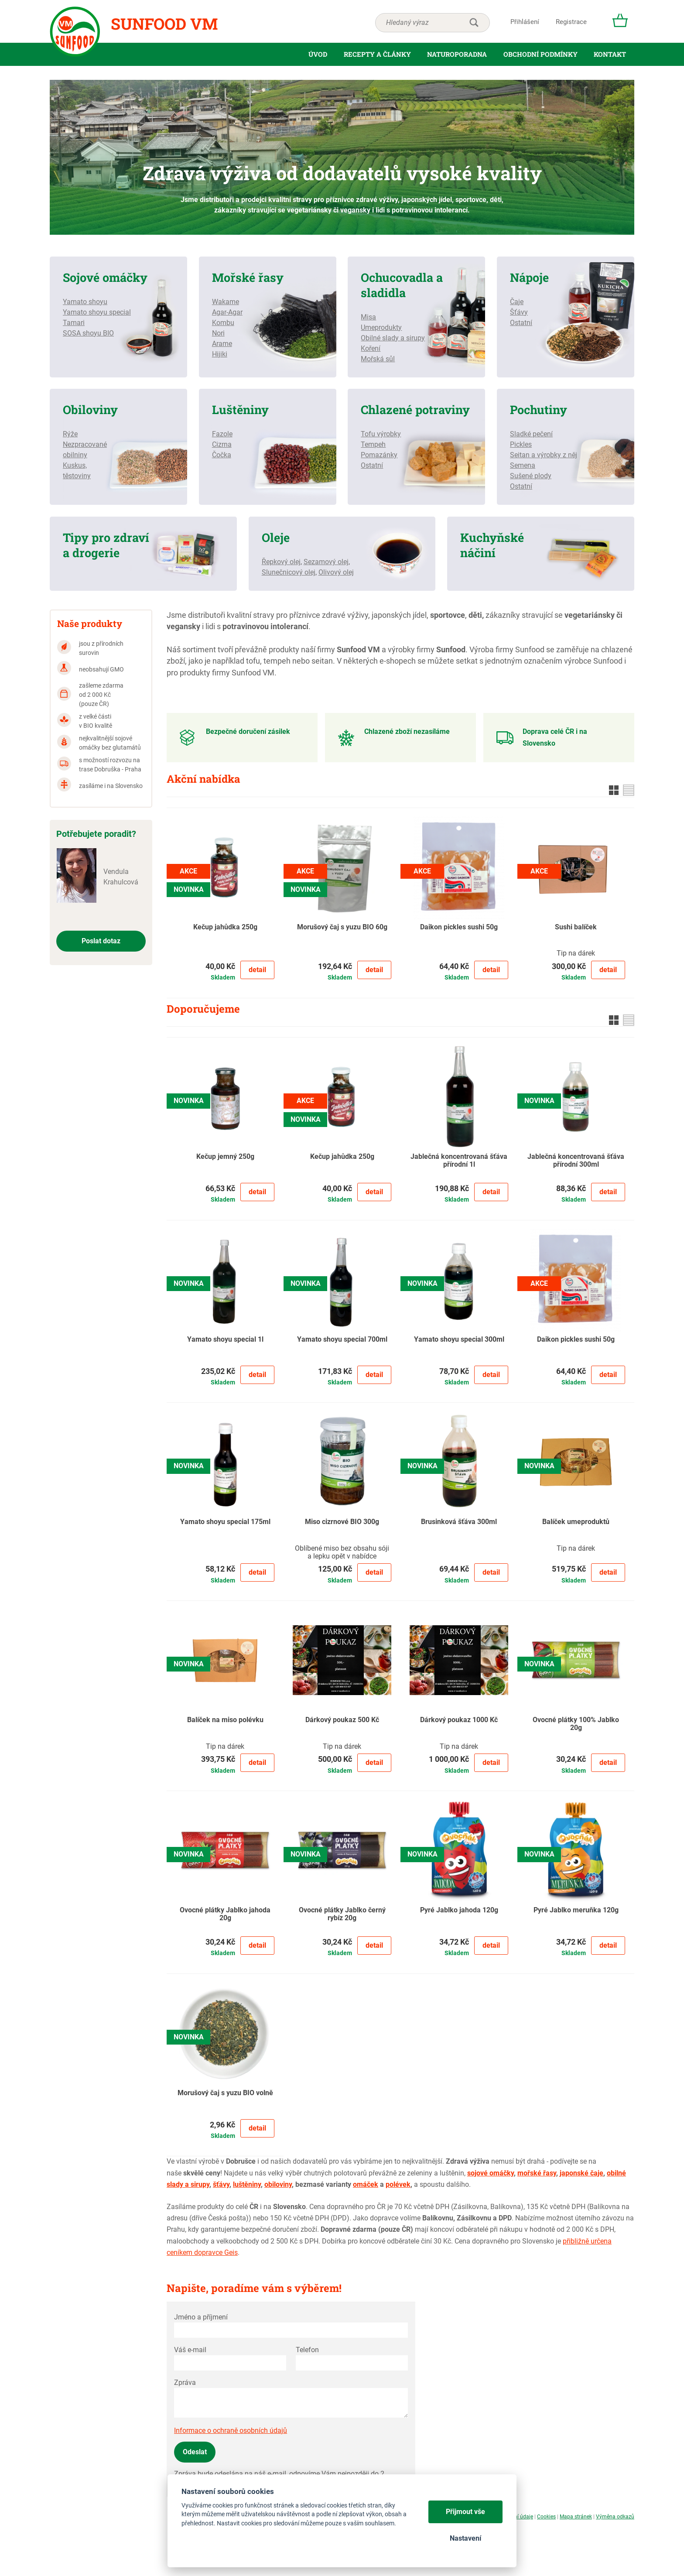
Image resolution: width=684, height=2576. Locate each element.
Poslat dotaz (101, 941)
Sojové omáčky (105, 277)
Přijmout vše (465, 2511)
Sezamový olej (326, 562)
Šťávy (519, 312)
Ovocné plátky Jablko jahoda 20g (225, 1914)
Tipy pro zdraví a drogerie (106, 545)
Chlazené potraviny (415, 409)
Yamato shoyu (85, 302)
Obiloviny (90, 409)
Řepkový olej (281, 562)
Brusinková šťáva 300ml (459, 1522)
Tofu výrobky (381, 434)
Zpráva (185, 2382)
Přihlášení (524, 22)
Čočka (221, 455)
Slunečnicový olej (288, 572)
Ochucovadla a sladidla (402, 285)
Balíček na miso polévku (225, 1720)
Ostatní (521, 323)
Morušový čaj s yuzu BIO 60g (342, 927)
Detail (257, 970)
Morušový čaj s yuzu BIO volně (225, 2093)
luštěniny (247, 2184)
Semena (522, 465)
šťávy (221, 2184)
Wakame (225, 302)
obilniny (75, 455)
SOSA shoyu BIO (88, 333)
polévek (398, 2184)
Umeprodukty (381, 327)
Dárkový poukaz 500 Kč (342, 1720)
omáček (365, 2184)
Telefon (307, 2350)
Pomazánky (379, 455)
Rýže (70, 434)
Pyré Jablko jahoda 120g (459, 1910)
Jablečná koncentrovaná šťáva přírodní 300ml (575, 1160)
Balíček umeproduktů (575, 1522)
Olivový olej (336, 572)
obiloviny (278, 2184)
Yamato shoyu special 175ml (225, 1522)
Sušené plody (530, 476)
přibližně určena (587, 2241)
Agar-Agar (227, 312)
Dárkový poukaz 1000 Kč (459, 1720)
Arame (222, 343)
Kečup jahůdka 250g (225, 927)
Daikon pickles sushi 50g (459, 927)
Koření (370, 348)
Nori (218, 333)
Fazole (222, 434)
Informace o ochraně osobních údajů (230, 2430)
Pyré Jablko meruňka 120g (576, 1910)
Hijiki (219, 354)
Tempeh (373, 444)
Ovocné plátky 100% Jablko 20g (576, 1724)
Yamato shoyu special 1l (225, 1339)
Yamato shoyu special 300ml (459, 1339)
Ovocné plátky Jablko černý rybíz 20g (342, 1914)
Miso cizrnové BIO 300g (342, 1522)
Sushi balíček (576, 927)
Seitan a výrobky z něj (543, 455)
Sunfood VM (164, 23)
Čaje (516, 302)
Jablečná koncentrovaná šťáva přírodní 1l (458, 1160)
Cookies (546, 2517)
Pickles (521, 444)
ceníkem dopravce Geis (202, 2252)
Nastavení (465, 2538)
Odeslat (195, 2452)
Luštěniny (240, 409)
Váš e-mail (190, 2350)
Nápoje (529, 277)
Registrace (571, 22)
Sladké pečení (531, 434)
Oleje (276, 537)
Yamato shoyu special (97, 312)
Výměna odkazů (615, 2517)
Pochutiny (538, 409)
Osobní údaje (517, 2517)
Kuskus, (75, 465)
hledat (474, 23)
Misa (368, 317)
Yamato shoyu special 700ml (342, 1339)
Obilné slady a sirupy (393, 338)
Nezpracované (85, 444)
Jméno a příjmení (201, 2317)
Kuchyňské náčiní (492, 545)
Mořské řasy (248, 277)
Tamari (74, 323)
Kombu (223, 323)
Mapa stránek (576, 2517)
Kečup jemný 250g (225, 1157)
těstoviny (77, 476)
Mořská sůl (378, 359)
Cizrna (222, 444)
